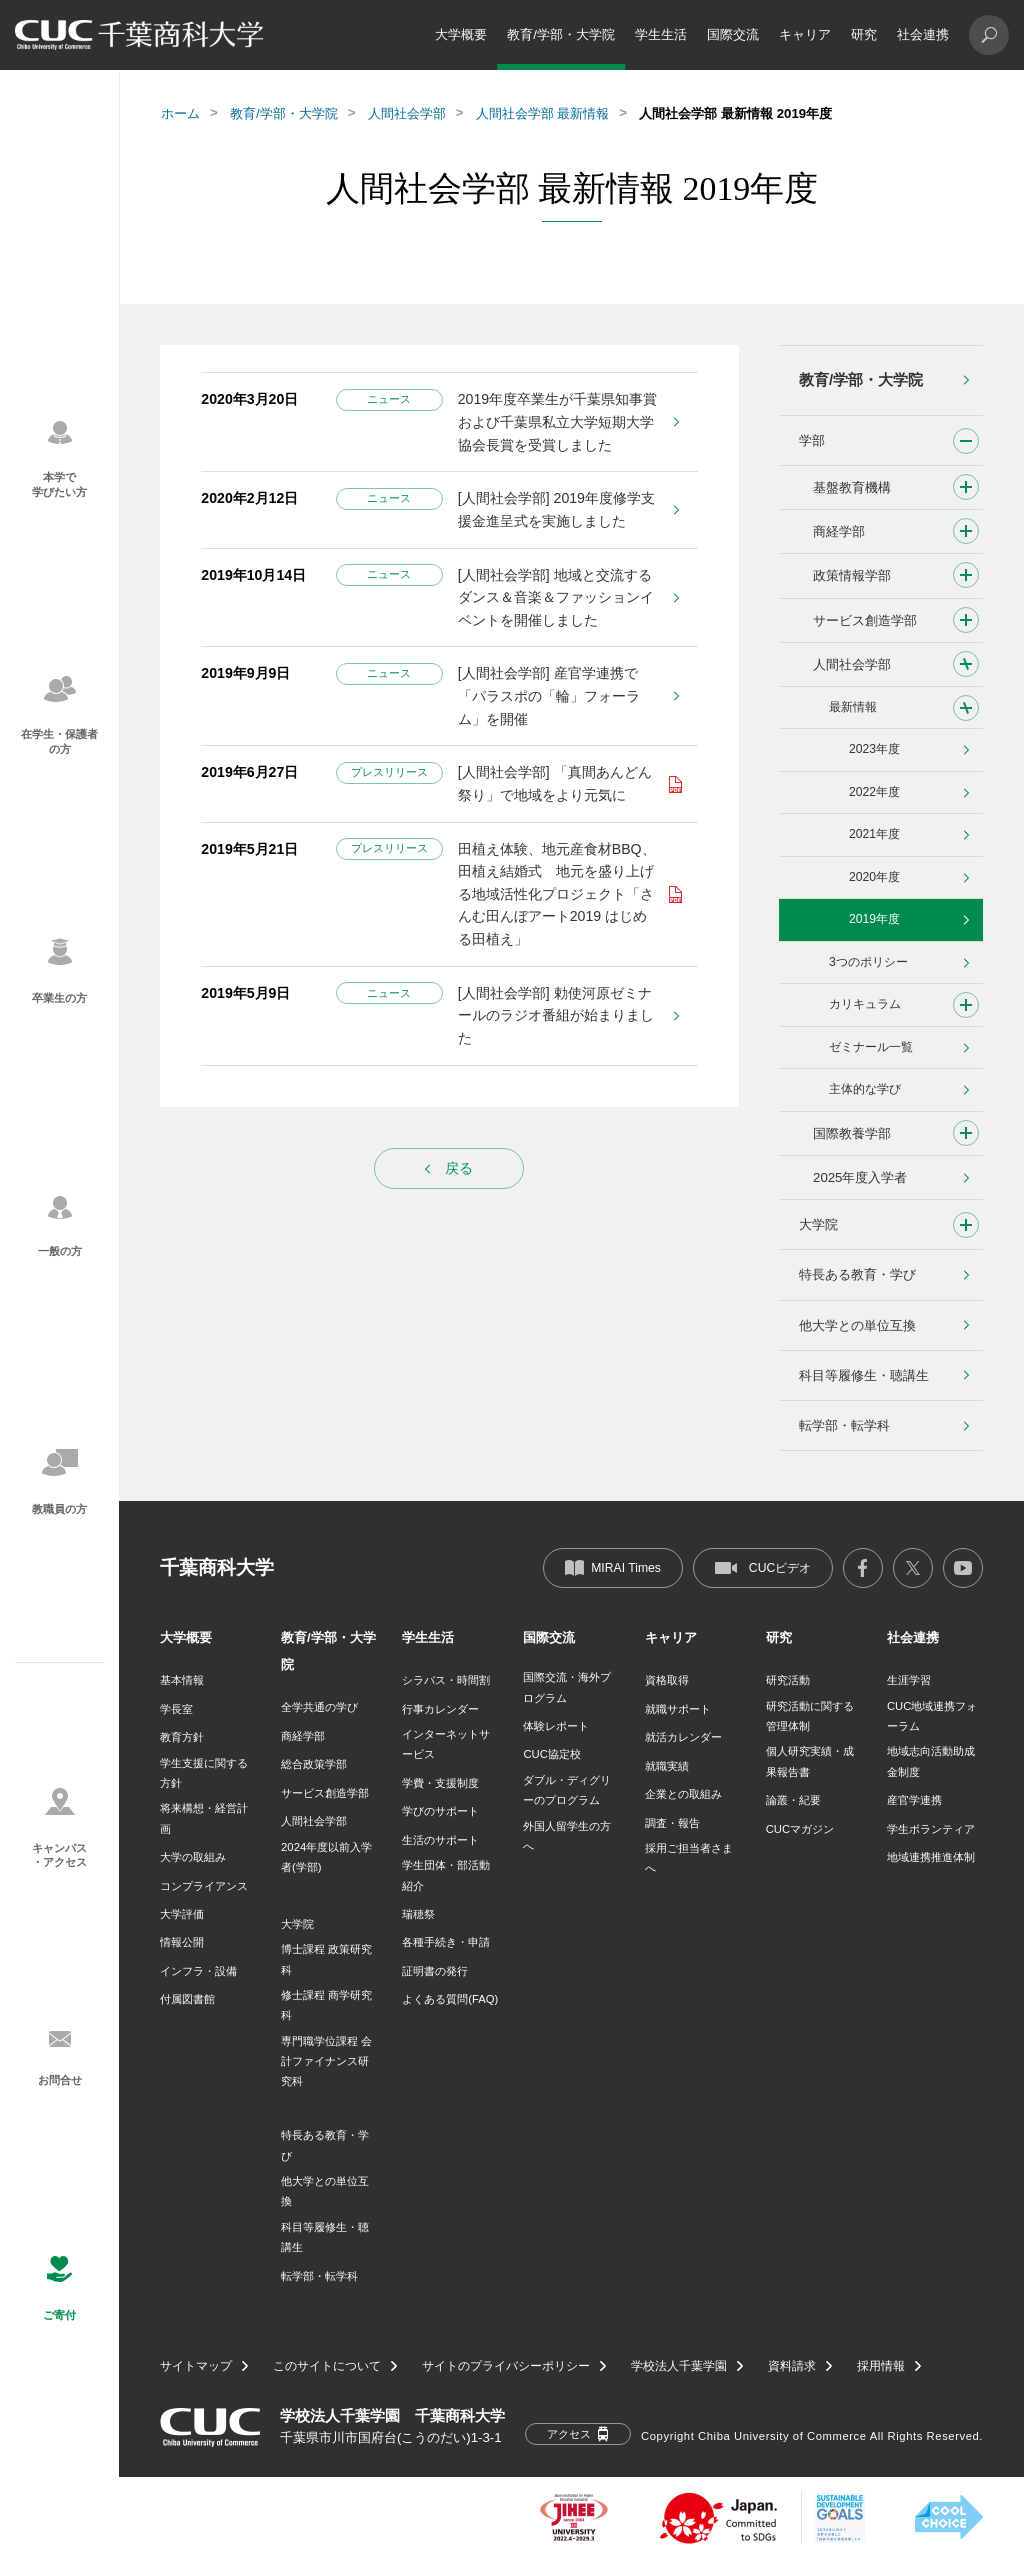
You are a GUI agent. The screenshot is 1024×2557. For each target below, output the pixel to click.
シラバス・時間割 (446, 1680)
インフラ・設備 (198, 1971)
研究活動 (788, 1680)
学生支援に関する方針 (204, 1773)
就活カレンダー (683, 1737)
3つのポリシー (868, 962)
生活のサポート (440, 1840)
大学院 (818, 1224)
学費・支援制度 (440, 1783)
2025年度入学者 (860, 1177)
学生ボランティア (931, 1829)
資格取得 (667, 1680)
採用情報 (881, 2366)
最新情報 (853, 707)
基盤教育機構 (852, 487)
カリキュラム (865, 1004)
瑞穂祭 (418, 1914)
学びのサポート (440, 1811)
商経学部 (839, 531)
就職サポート (678, 1709)
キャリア (805, 34)
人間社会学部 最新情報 (543, 113)
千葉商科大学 (217, 1567)
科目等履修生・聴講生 (864, 1375)
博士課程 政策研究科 (326, 1959)
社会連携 (923, 34)
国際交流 (733, 34)
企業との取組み (683, 1794)
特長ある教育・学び (857, 1274)
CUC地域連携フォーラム (932, 1716)
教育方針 (182, 1737)
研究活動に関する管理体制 (810, 1716)
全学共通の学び (319, 1707)
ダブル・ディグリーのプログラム (567, 1790)
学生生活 (661, 34)
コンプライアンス (204, 1886)
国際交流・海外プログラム (567, 1687)
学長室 (176, 1709)
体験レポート (556, 1726)
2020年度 (874, 877)
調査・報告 (672, 1823)
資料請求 (792, 2366)
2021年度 (874, 834)
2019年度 (874, 919)
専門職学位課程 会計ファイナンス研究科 (326, 2061)
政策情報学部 (852, 575)
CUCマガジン (800, 1829)
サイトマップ (196, 2366)
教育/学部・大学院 (561, 34)
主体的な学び (865, 1089)
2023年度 (874, 749)
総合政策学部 (314, 1764)
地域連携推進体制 (931, 1857)
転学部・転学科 (844, 1425)
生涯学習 (909, 1680)
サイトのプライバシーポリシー (506, 2366)
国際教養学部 (852, 1133)
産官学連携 (914, 1800)
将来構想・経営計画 (204, 1818)
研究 (864, 34)
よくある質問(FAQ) (450, 1999)
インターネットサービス (446, 1744)
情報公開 (182, 1942)
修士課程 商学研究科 (326, 2005)
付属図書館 (187, 1999)
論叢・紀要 (793, 1800)
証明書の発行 (435, 1971)
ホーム (180, 113)
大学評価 (182, 1914)
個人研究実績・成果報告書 (810, 1761)
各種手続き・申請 (446, 1942)
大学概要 (461, 34)
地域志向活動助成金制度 (931, 1761)
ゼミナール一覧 (871, 1047)
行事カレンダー (440, 1709)
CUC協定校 (551, 1754)
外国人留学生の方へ (567, 1836)
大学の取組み (193, 1857)
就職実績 (667, 1766)
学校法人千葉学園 (679, 2366)
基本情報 (182, 1680)
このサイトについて (327, 2366)
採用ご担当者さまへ (689, 1858)
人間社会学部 (407, 113)
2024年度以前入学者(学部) (326, 1857)
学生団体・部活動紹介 (446, 1875)
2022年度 (874, 792)
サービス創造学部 (865, 620)
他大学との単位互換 (857, 1325)
